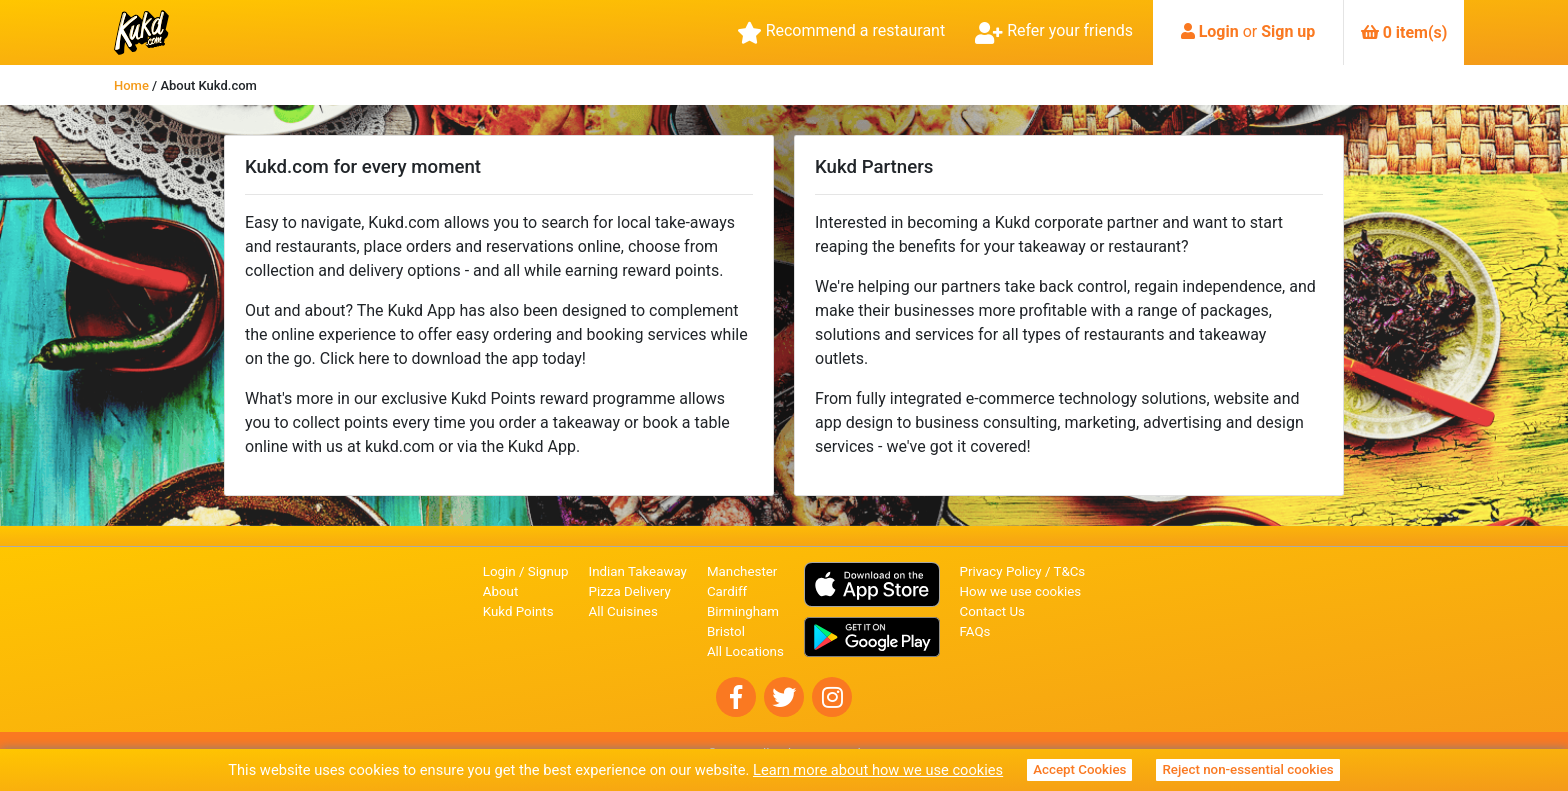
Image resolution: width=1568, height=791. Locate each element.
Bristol (726, 631)
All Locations (745, 651)
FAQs (975, 631)
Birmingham (743, 611)
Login (1219, 31)
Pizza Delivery (630, 591)
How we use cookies (1021, 591)
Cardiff (727, 591)
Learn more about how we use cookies (878, 770)
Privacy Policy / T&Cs (1023, 571)
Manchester (742, 571)
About (501, 591)
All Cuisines (623, 611)
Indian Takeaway (638, 571)
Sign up (1288, 31)
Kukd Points (518, 611)
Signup (548, 571)
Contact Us (992, 611)
